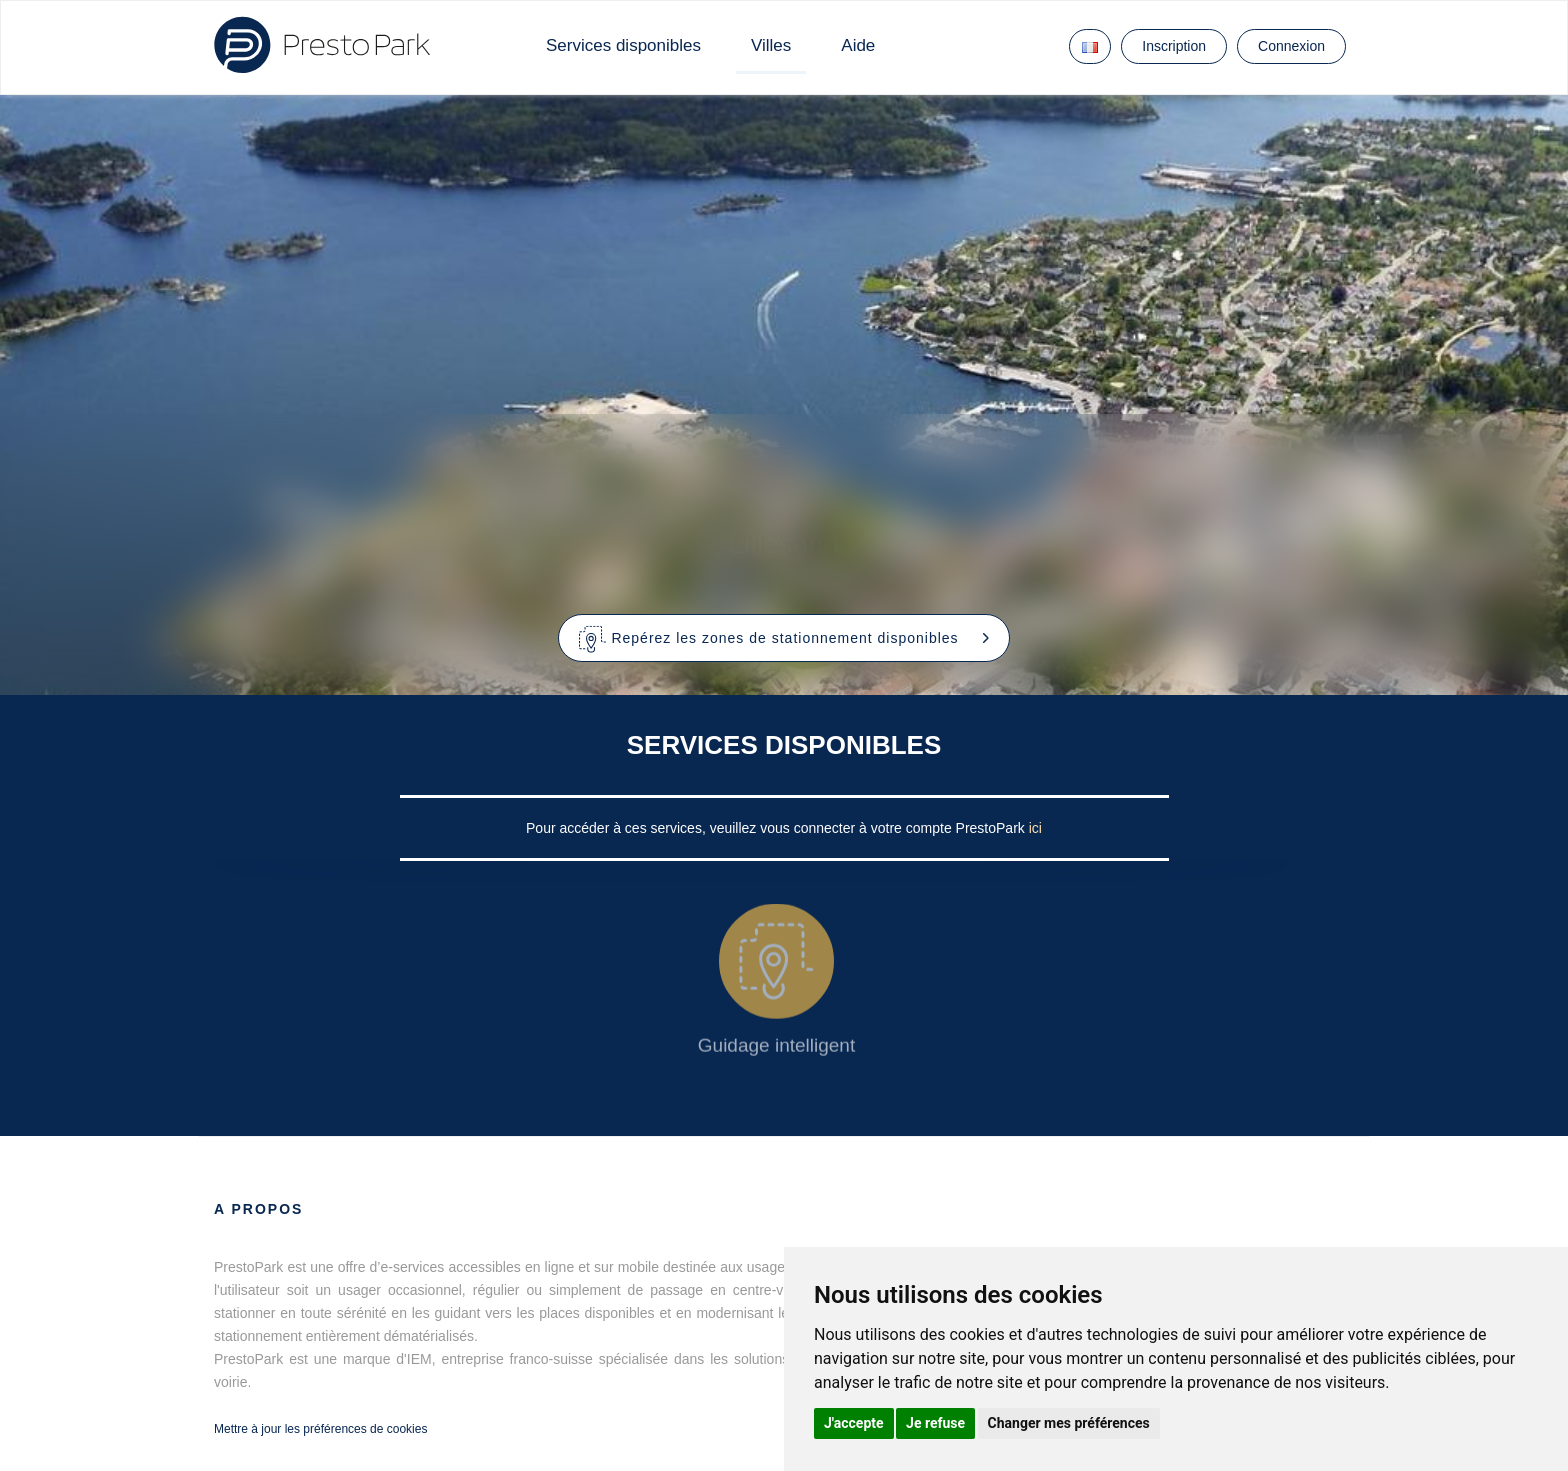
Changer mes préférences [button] (1069, 1423)
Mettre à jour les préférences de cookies (320, 1429)
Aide (858, 45)
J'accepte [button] (854, 1423)
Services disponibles (623, 45)
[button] (784, 638)
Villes (771, 45)
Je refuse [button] (935, 1423)
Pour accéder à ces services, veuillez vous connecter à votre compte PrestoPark (777, 828)
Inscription (1174, 46)
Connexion (1291, 46)
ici (1035, 828)
